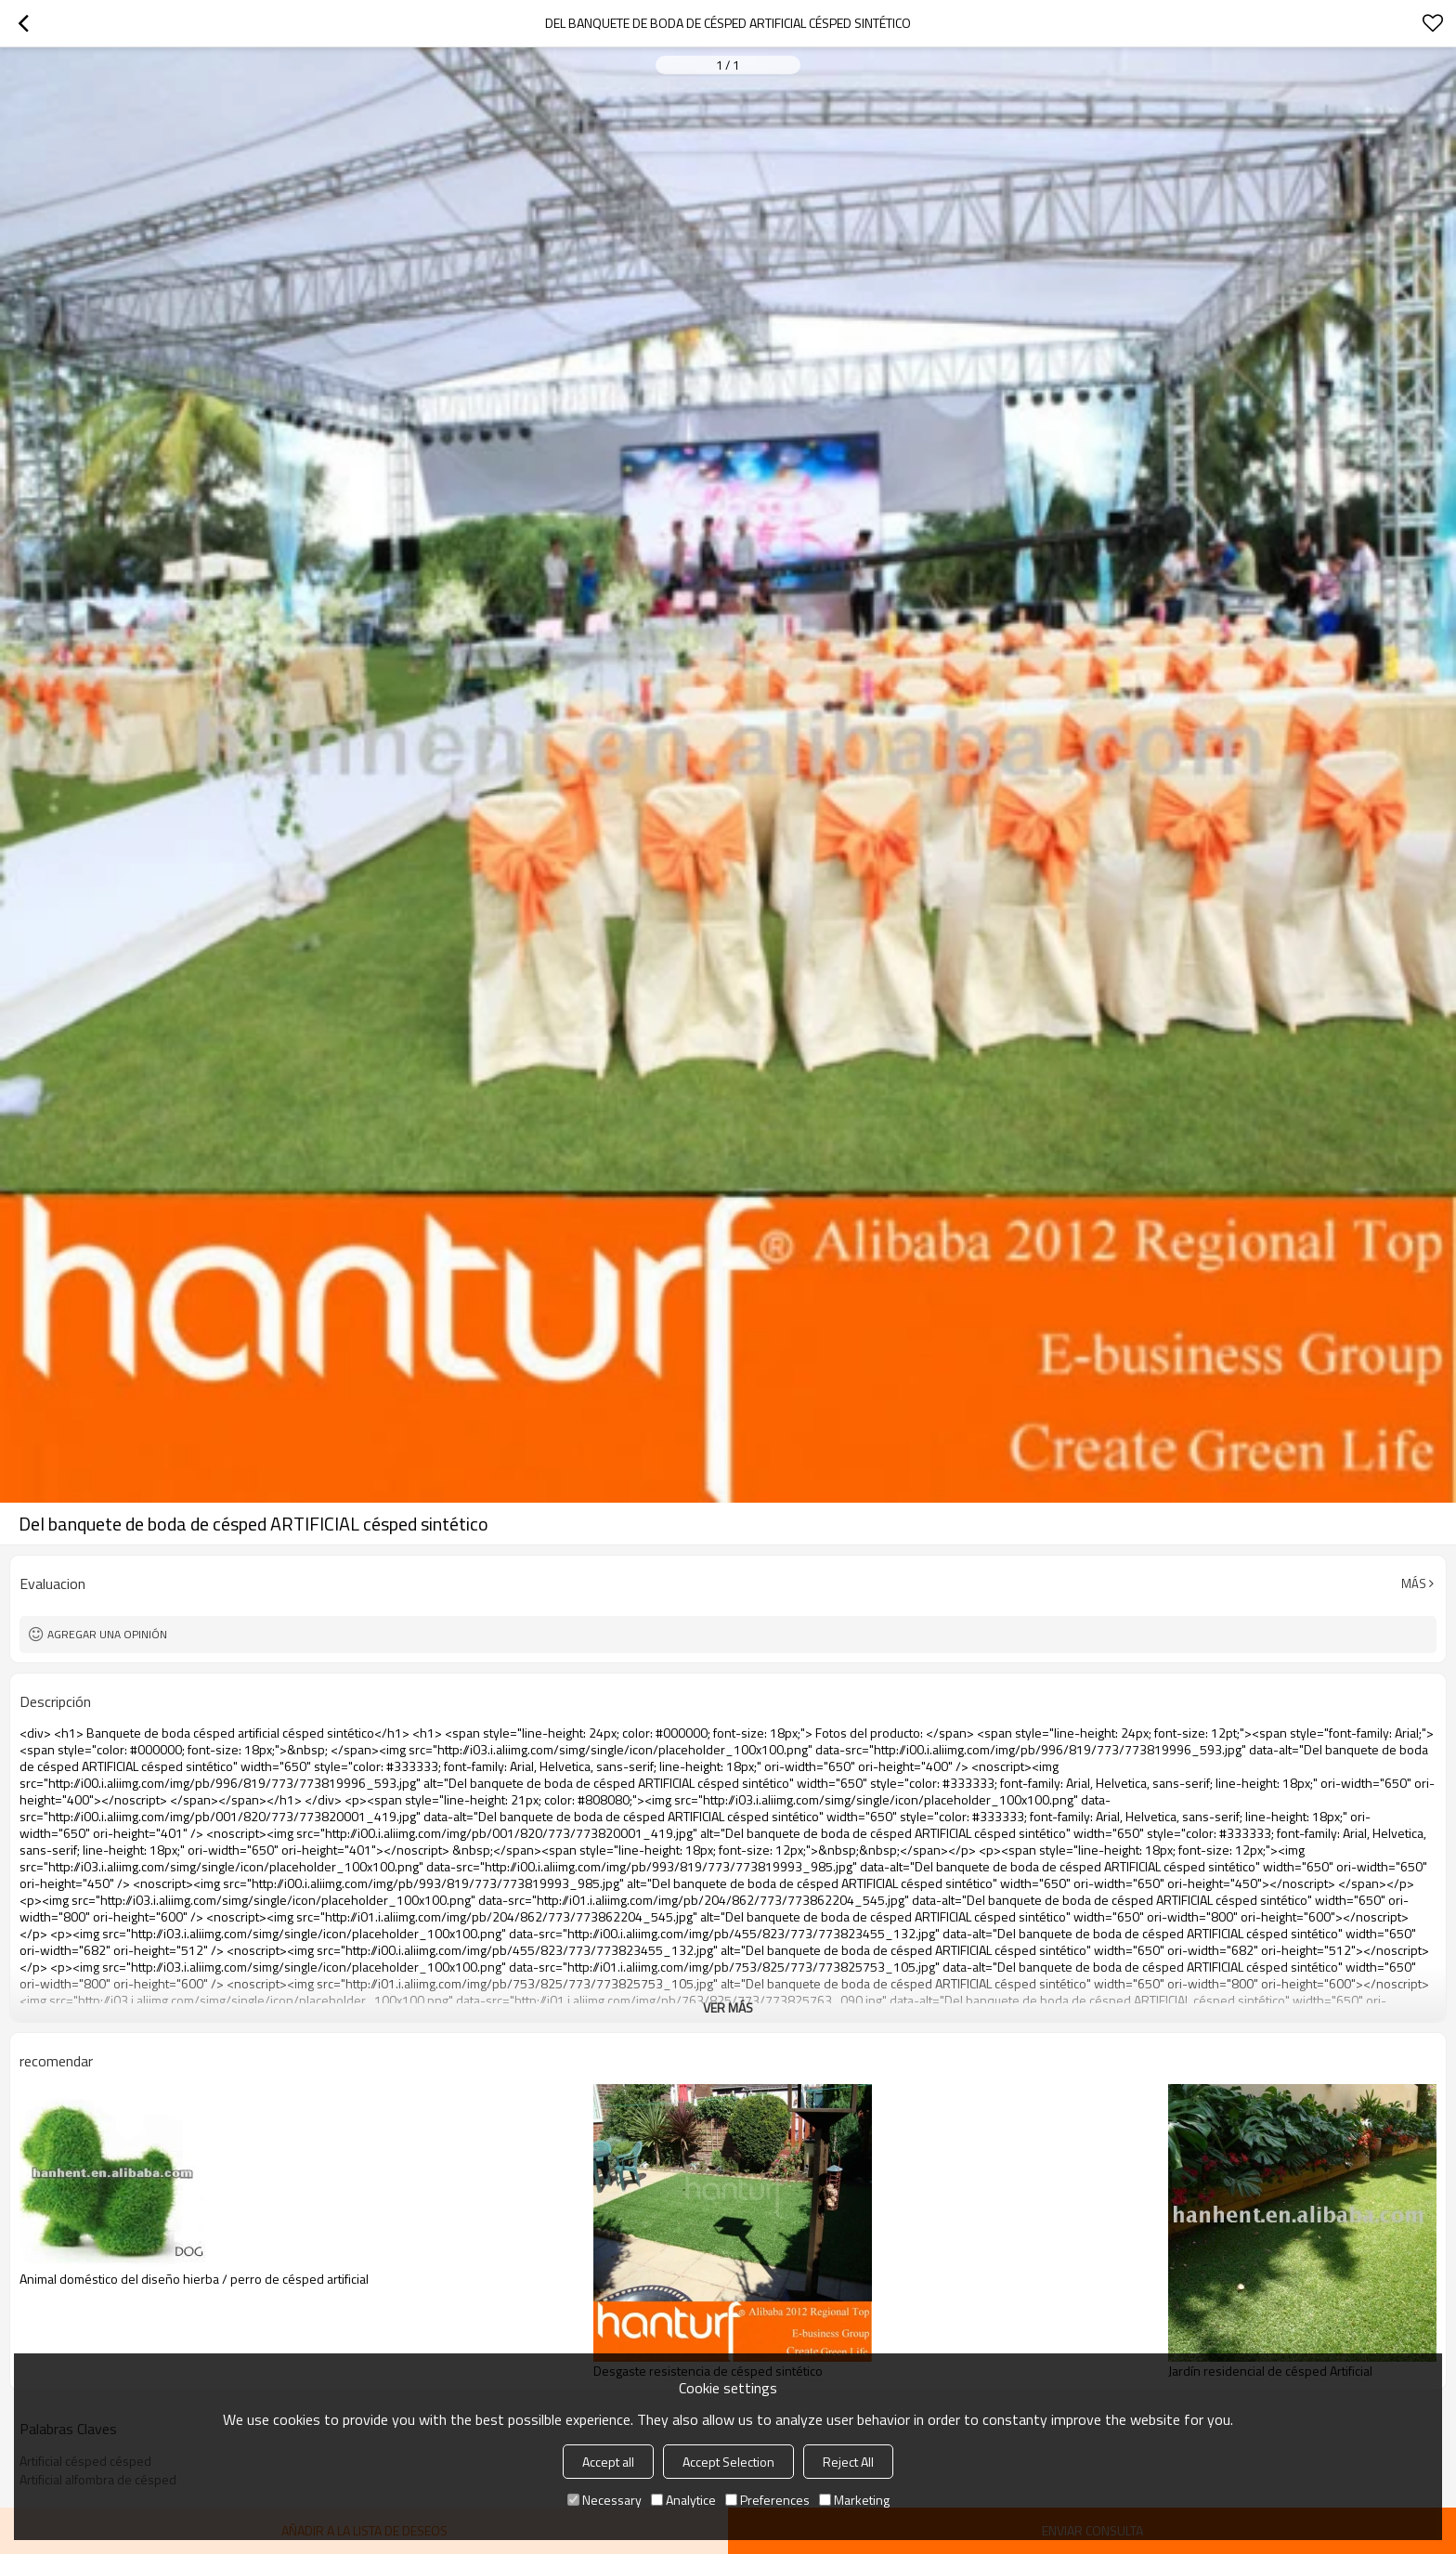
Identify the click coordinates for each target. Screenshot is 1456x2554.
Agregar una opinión (107, 1634)
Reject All (848, 2461)
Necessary (604, 2499)
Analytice (683, 2499)
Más (1413, 1583)
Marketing (854, 2499)
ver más (728, 2007)
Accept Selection (728, 2461)
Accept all (608, 2461)
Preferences (767, 2499)
